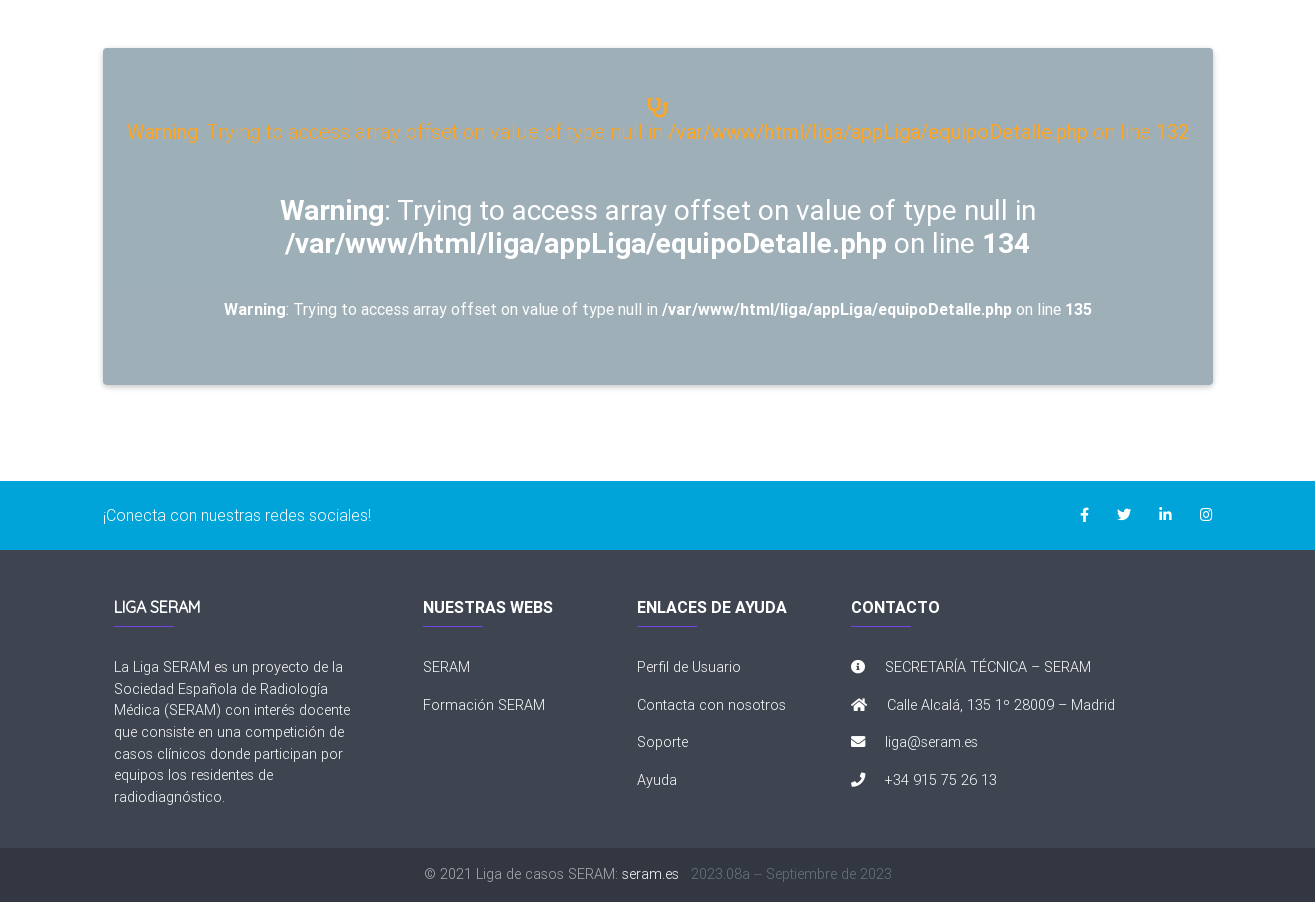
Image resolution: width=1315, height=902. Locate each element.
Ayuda (657, 780)
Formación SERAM (484, 705)
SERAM (446, 667)
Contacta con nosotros (711, 705)
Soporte (662, 742)
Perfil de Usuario (689, 667)
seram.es (650, 874)
